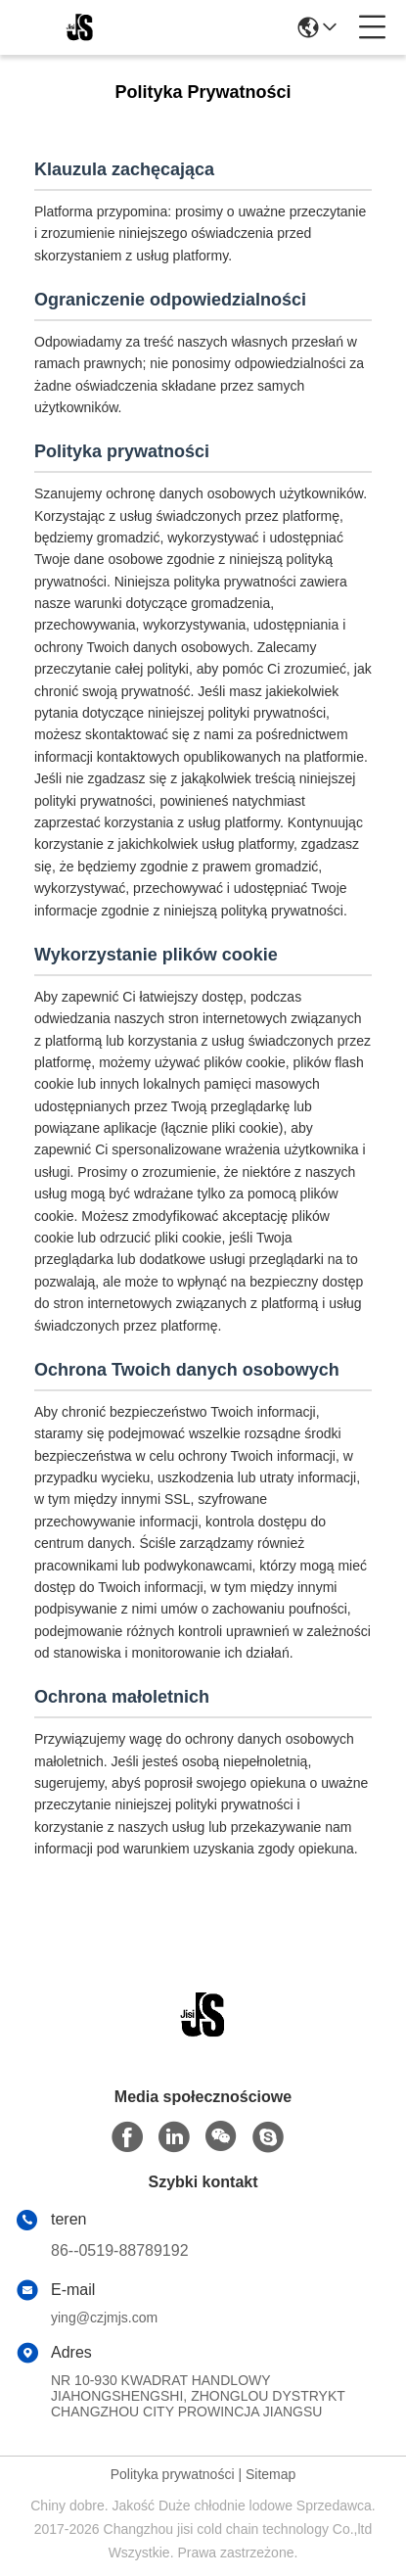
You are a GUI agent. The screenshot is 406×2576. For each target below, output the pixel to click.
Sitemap (270, 2474)
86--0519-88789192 (120, 2250)
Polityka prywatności (173, 2474)
